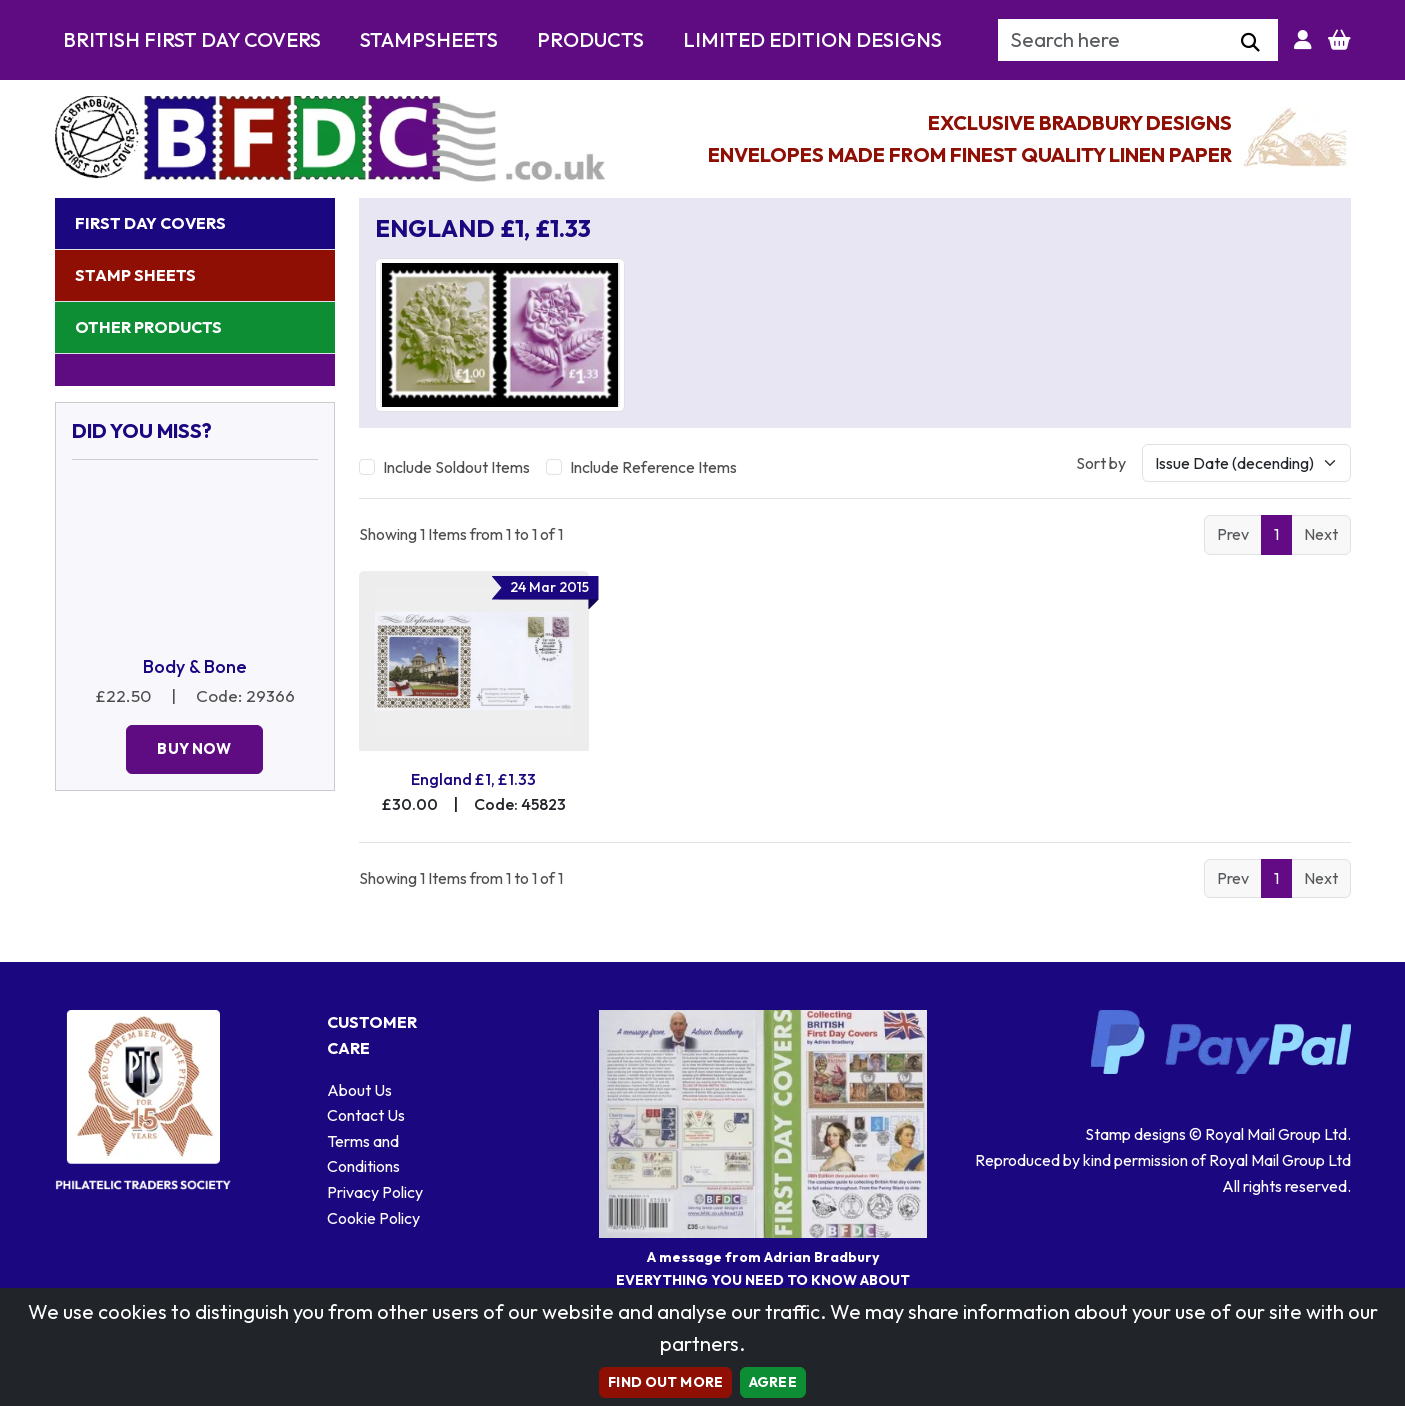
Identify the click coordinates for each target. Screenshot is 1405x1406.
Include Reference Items (653, 467)
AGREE (773, 1382)
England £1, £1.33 (473, 779)
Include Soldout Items (456, 467)
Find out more (665, 1382)
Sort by (1101, 463)
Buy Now (194, 749)
